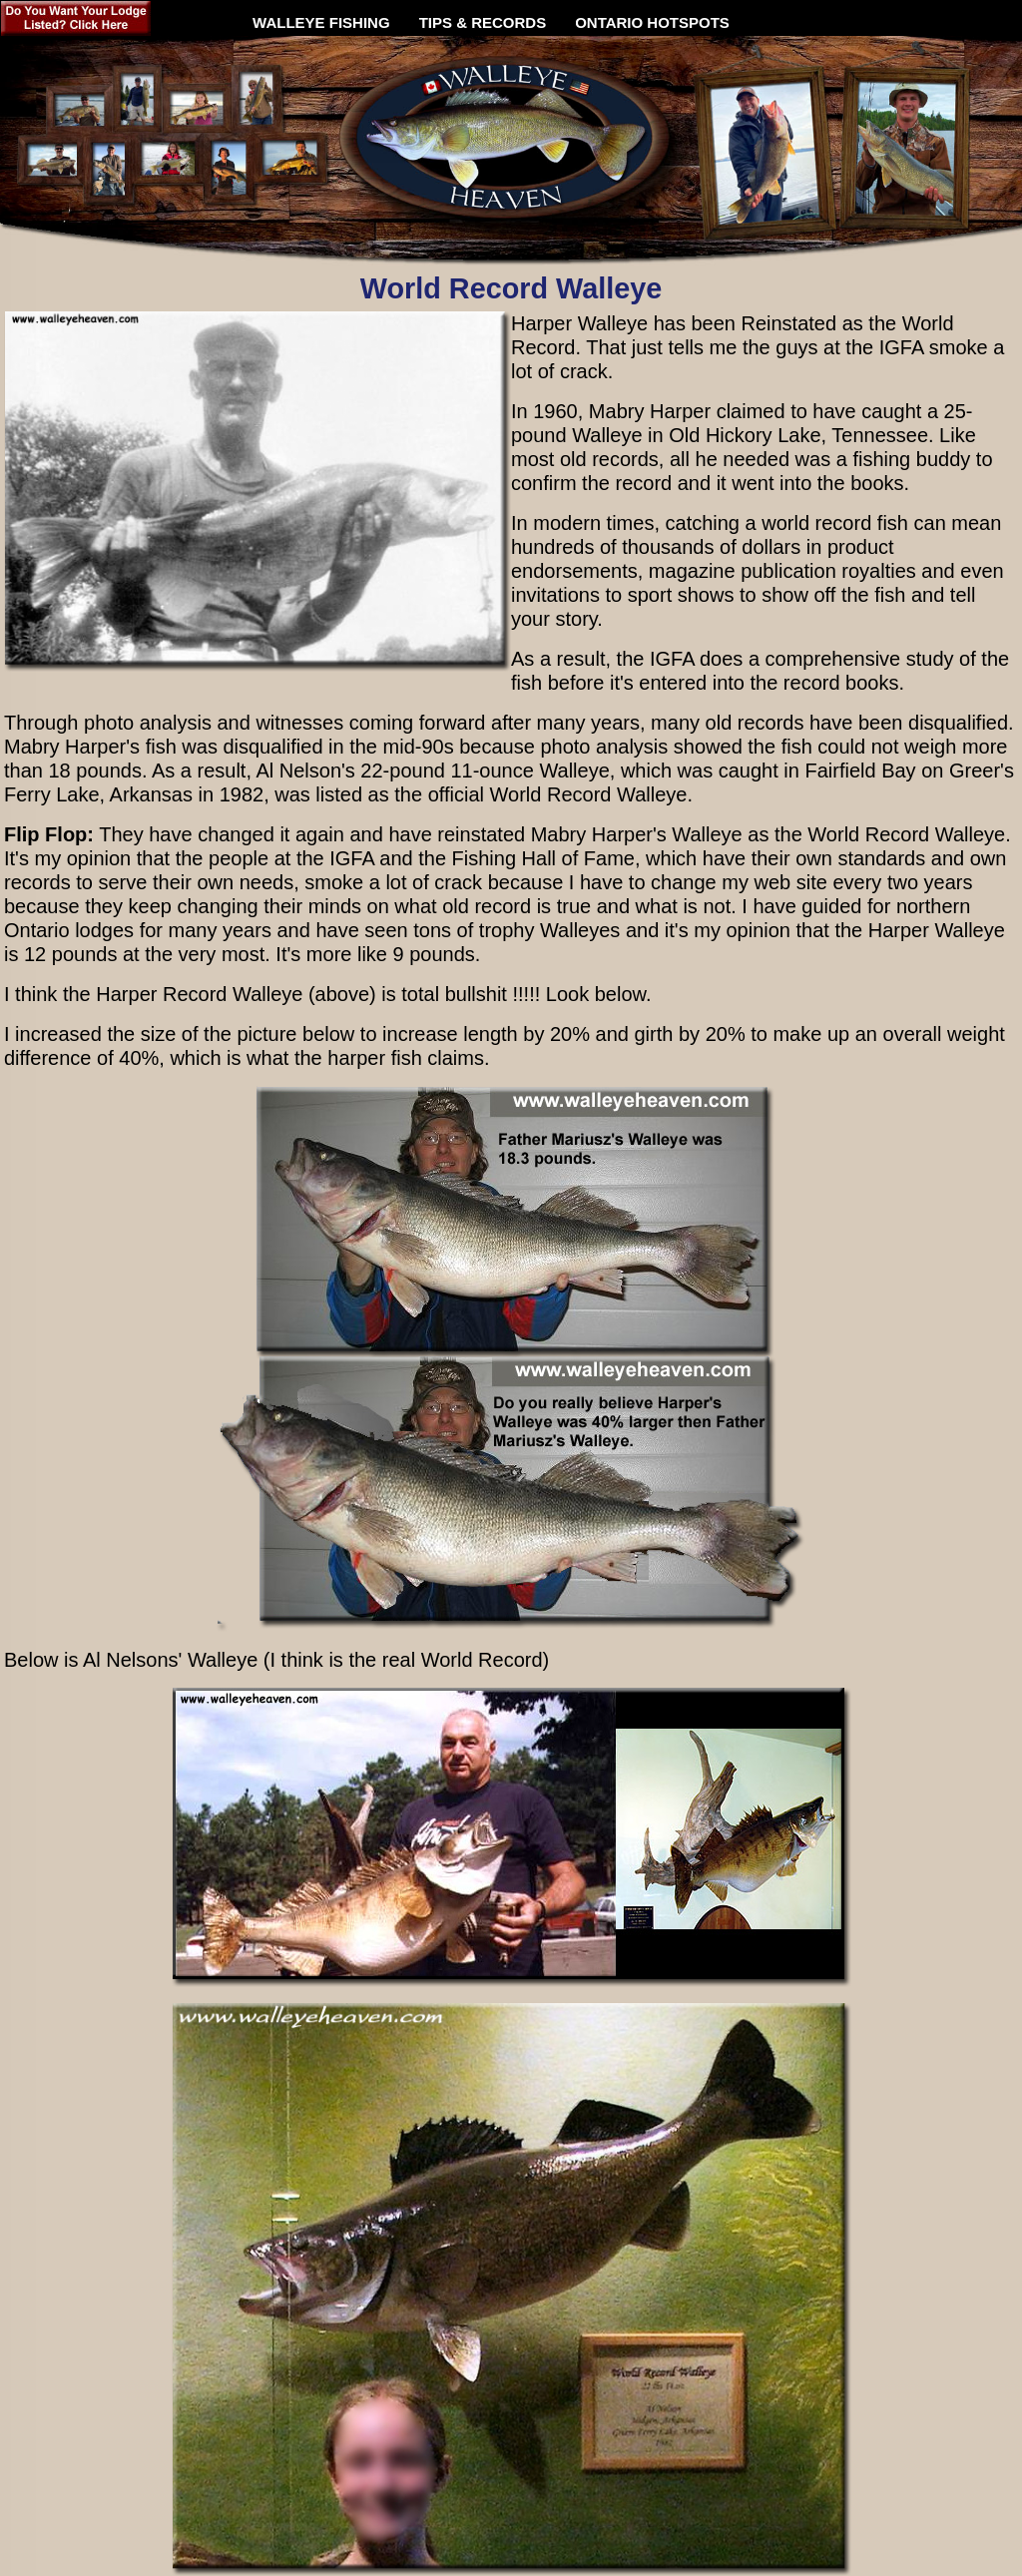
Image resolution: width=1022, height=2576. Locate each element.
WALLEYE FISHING (321, 15)
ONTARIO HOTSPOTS (652, 22)
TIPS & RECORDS (483, 15)
